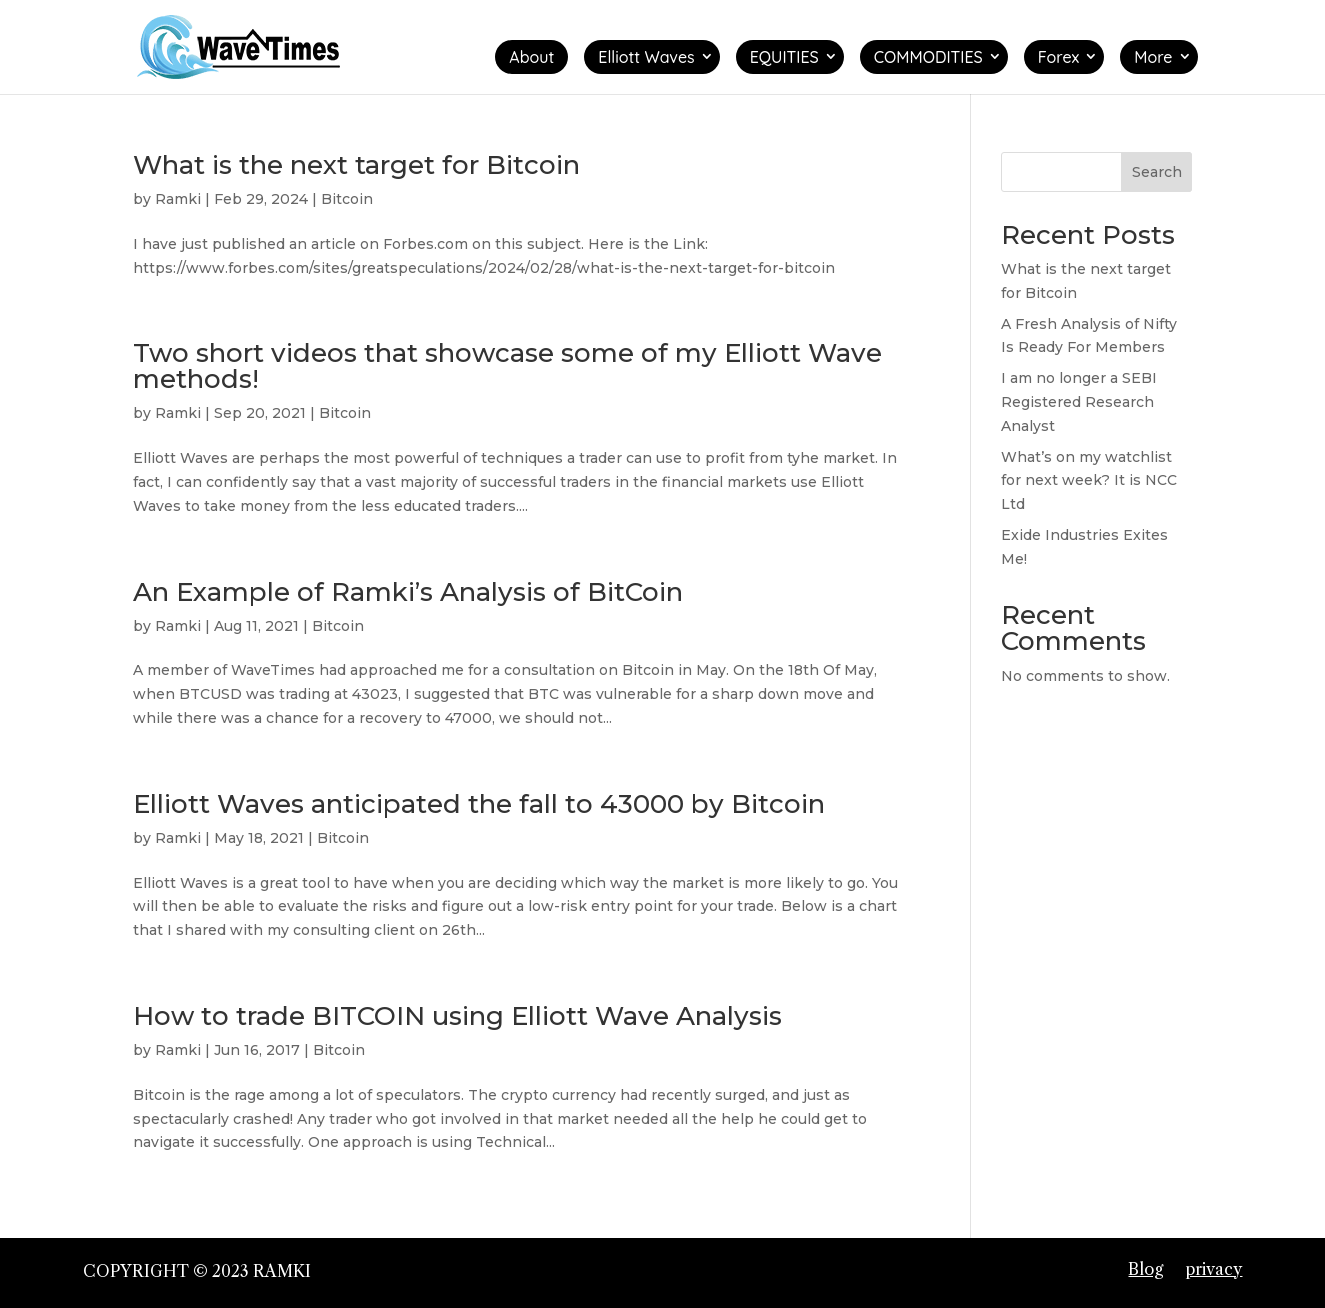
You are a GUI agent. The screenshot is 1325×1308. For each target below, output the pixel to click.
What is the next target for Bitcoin (356, 165)
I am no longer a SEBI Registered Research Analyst (1079, 402)
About (531, 57)
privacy (1213, 1269)
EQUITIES (784, 57)
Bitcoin (347, 199)
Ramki (178, 199)
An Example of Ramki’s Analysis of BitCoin (408, 592)
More (1153, 57)
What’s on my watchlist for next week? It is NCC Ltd (1089, 481)
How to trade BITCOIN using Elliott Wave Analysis (457, 1016)
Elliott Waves (646, 57)
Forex (1059, 57)
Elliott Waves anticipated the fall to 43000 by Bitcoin (479, 804)
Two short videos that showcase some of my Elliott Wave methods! (507, 366)
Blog (1145, 1269)
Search (1157, 172)
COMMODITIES (928, 57)
